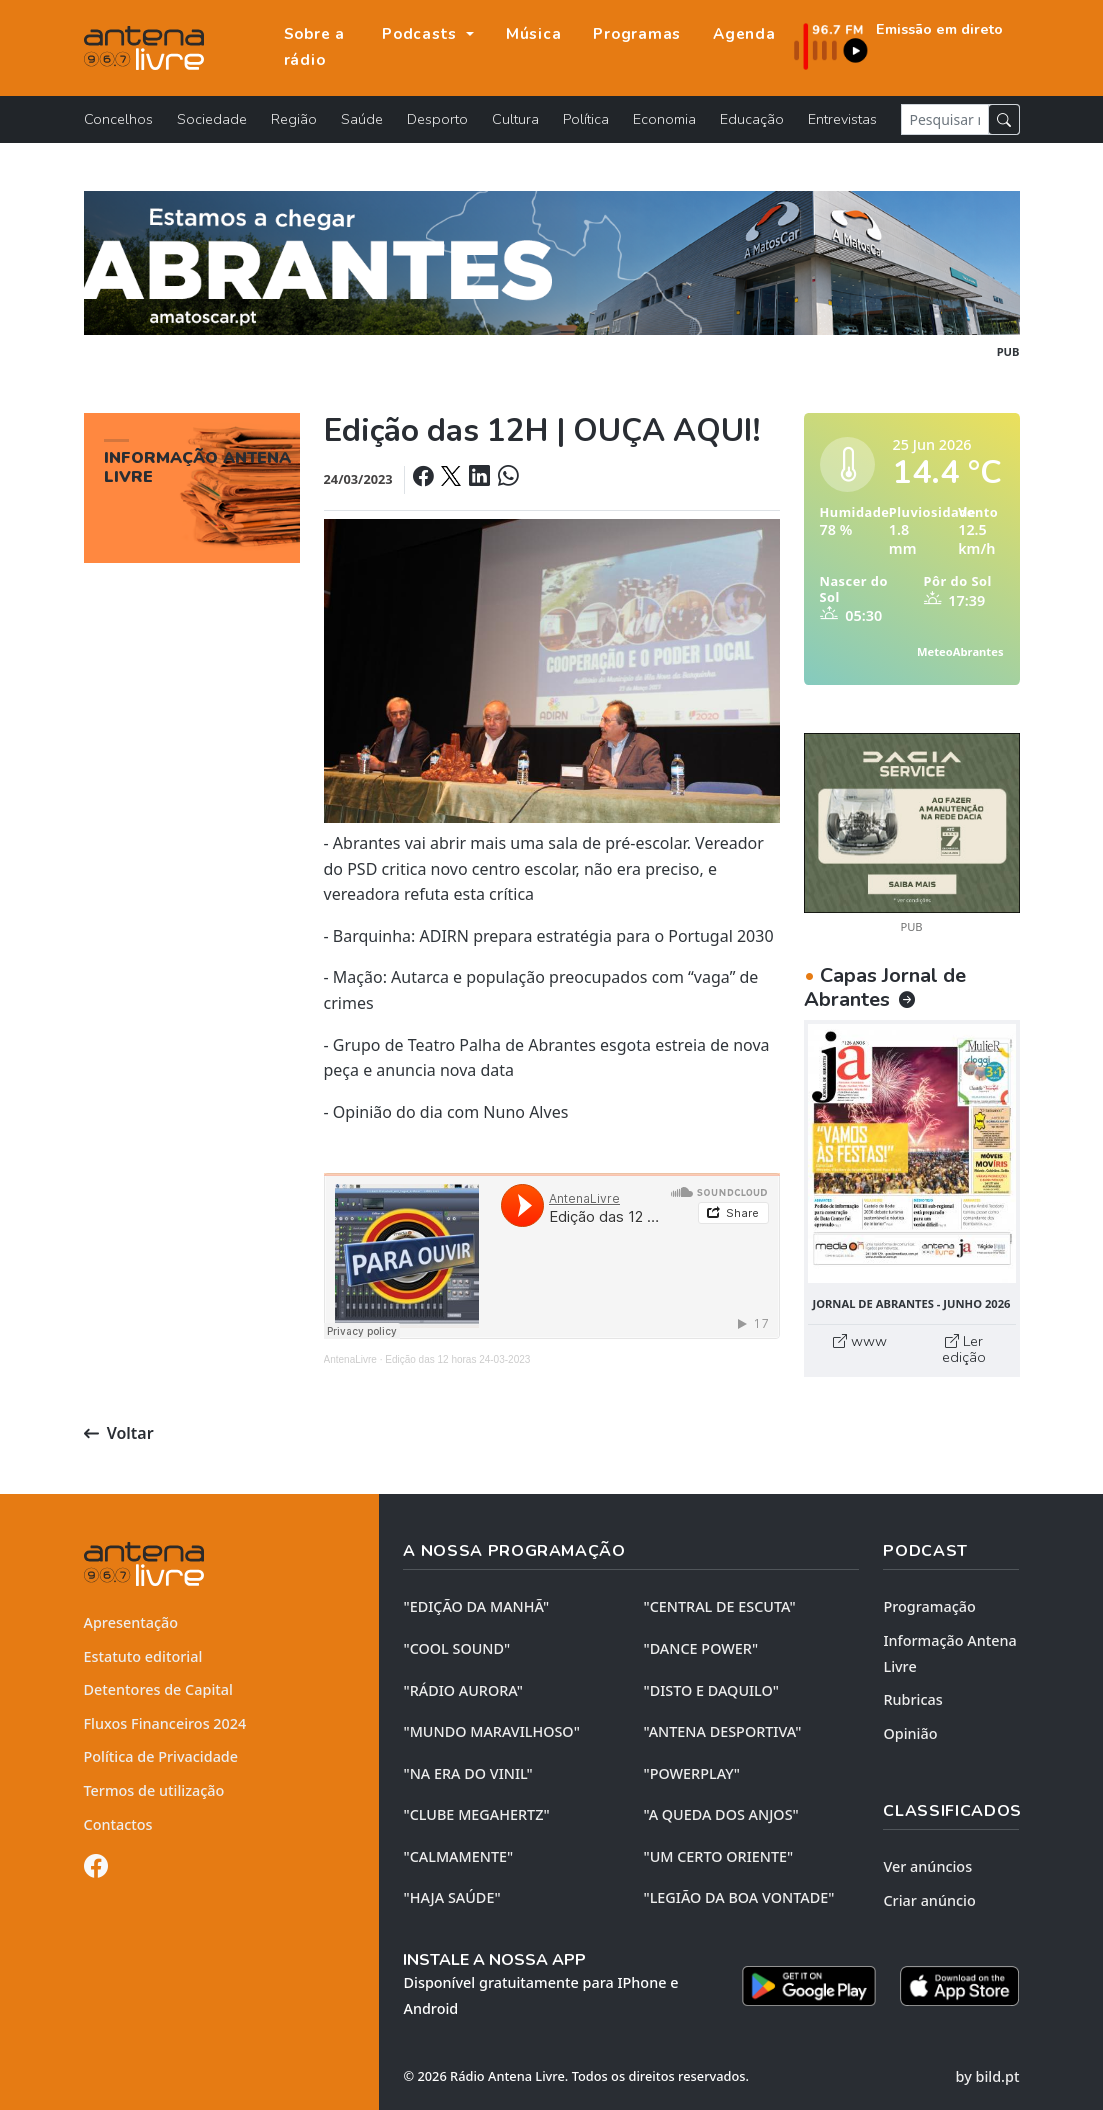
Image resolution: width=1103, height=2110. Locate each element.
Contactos (118, 1824)
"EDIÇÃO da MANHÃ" (476, 1606)
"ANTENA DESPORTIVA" (722, 1731)
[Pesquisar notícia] (945, 119)
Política (586, 119)
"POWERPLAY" (691, 1773)
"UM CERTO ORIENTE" (718, 1856)
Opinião (910, 1733)
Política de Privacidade (161, 1756)
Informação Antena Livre (949, 1653)
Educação (752, 119)
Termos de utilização (154, 1790)
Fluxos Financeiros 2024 (165, 1723)
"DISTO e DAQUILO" (711, 1690)
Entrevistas (842, 119)
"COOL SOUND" (456, 1648)
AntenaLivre (350, 1359)
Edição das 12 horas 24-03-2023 (457, 1359)
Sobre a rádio (314, 47)
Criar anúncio (929, 1900)
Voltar (119, 1433)
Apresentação (131, 1622)
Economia (664, 119)
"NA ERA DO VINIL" (467, 1773)
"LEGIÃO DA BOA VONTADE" (738, 1897)
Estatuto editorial (143, 1656)
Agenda (744, 34)
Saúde (362, 119)
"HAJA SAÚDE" (451, 1897)
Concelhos (118, 119)
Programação (929, 1606)
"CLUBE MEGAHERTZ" (476, 1814)
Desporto (437, 119)
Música (534, 34)
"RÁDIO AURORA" (462, 1690)
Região (294, 119)
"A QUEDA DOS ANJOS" (720, 1814)
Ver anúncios (927, 1866)
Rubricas (912, 1699)
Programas (637, 34)
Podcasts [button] (422, 34)
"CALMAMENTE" (458, 1856)
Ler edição (964, 1349)
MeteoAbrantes (960, 651)
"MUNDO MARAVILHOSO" (491, 1731)
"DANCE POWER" (700, 1648)
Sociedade (212, 119)
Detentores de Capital (158, 1689)
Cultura (515, 119)
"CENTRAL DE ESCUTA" (719, 1606)
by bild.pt (988, 2076)
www (860, 1341)
